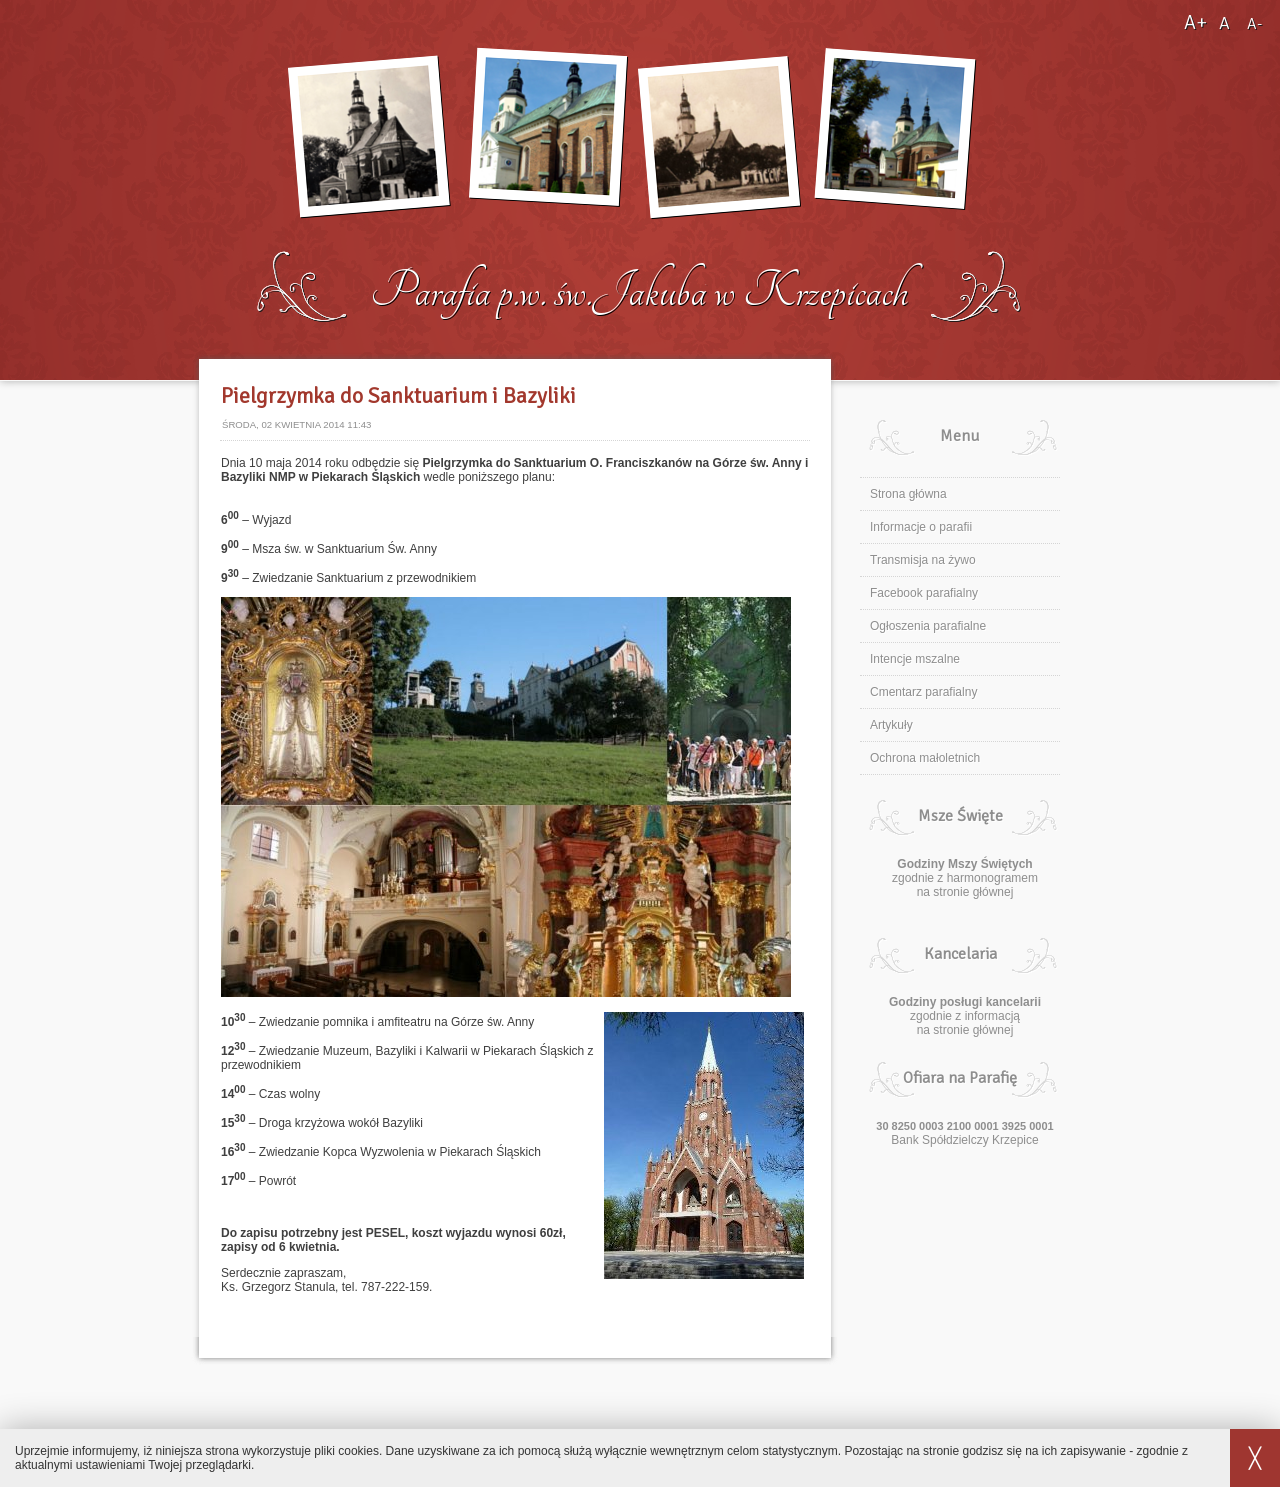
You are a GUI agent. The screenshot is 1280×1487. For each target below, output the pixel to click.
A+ (1197, 22)
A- (1254, 24)
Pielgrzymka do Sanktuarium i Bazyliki (398, 396)
